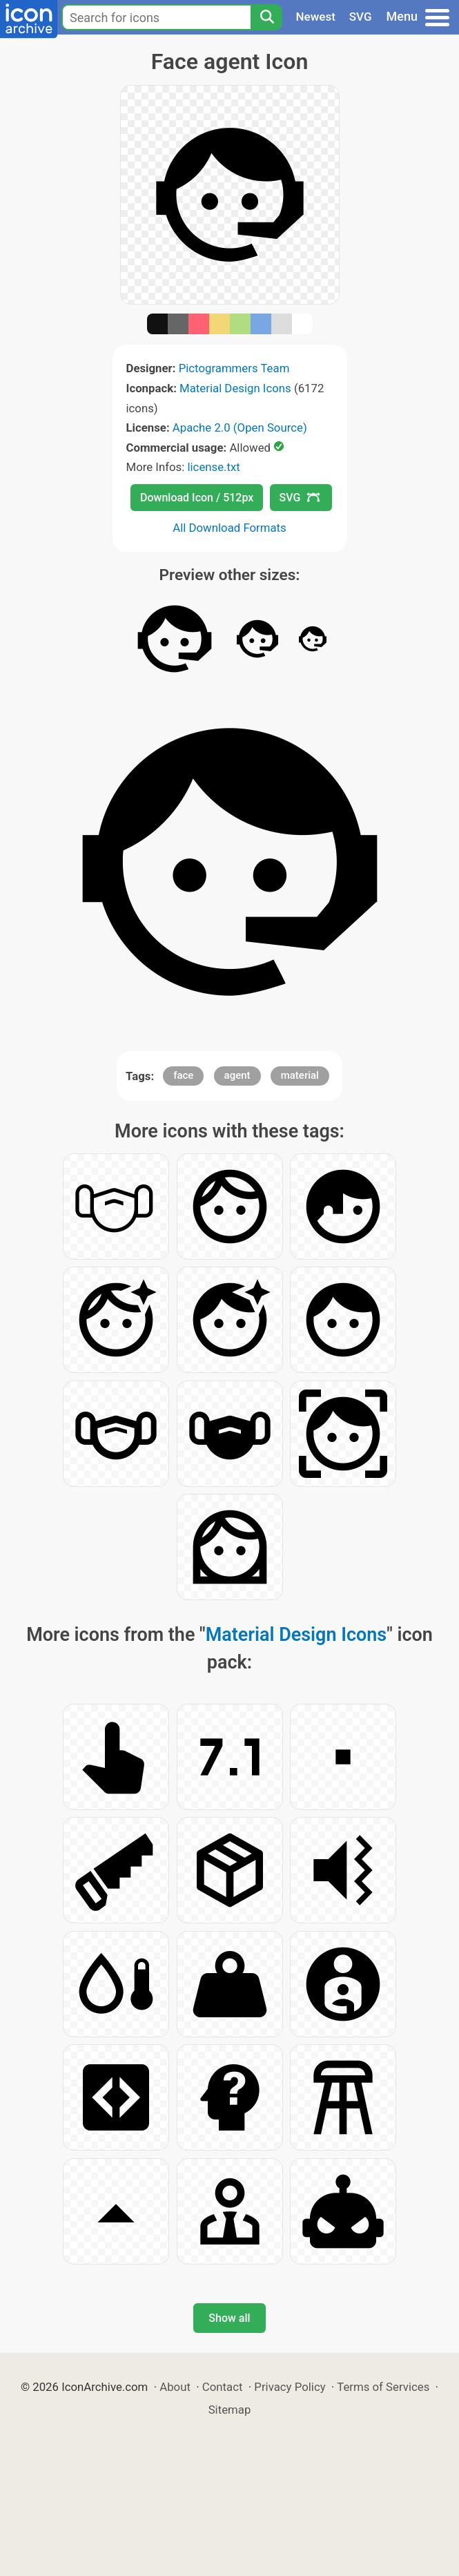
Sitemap (229, 2409)
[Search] (266, 17)
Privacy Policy (289, 2387)
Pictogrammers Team (234, 368)
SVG (360, 16)
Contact (222, 2387)
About (175, 2387)
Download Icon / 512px (196, 497)
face (183, 1075)
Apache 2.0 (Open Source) (240, 427)
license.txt (213, 467)
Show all (229, 2318)
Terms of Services (383, 2387)
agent (237, 1075)
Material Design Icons (235, 388)
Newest (315, 16)
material (300, 1075)
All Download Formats (229, 528)
